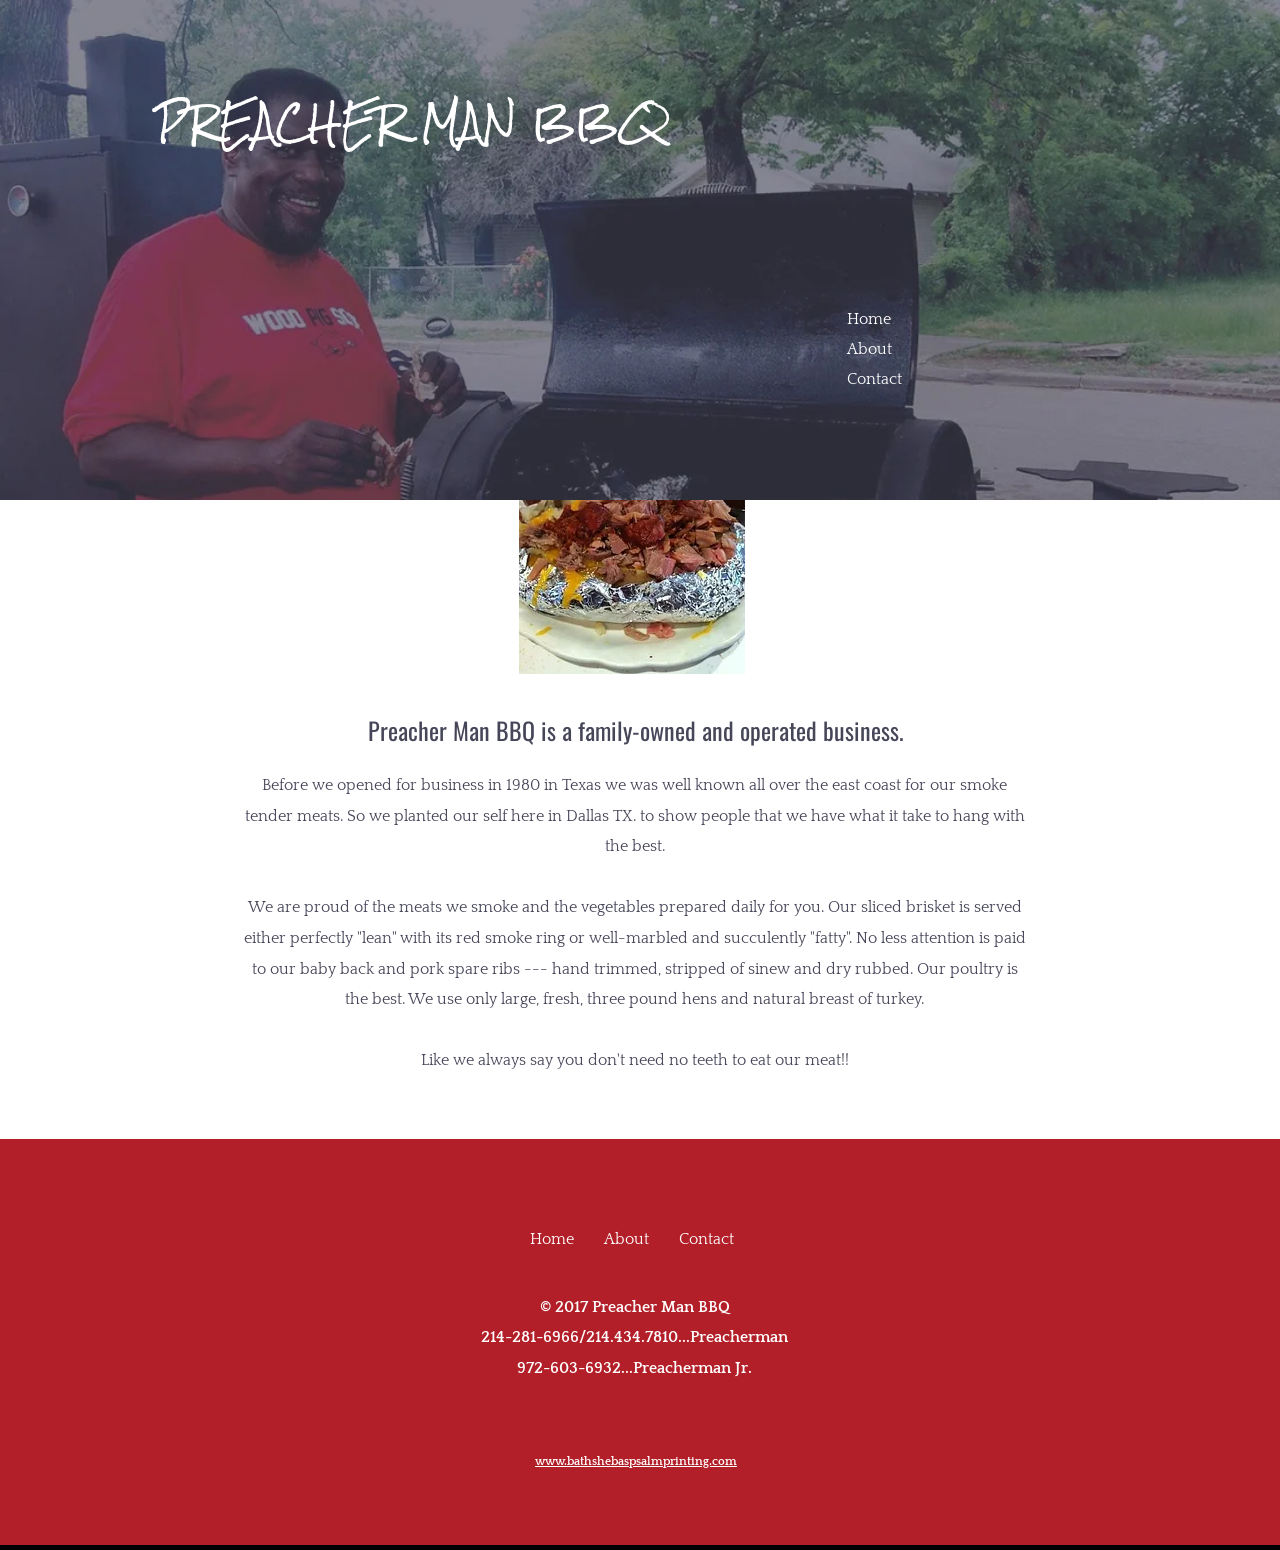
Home (869, 319)
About (869, 349)
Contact (874, 379)
